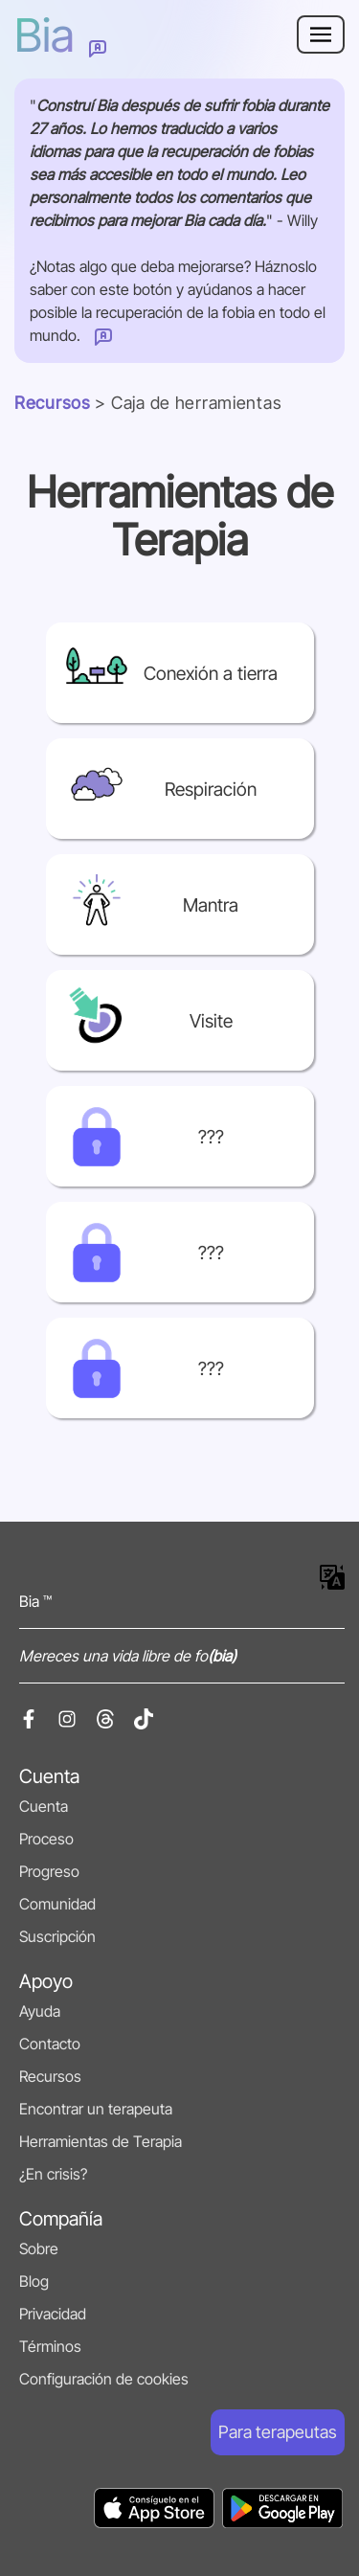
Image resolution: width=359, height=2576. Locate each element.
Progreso (49, 1871)
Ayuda (39, 2011)
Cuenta (43, 1806)
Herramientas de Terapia (100, 2141)
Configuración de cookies (104, 2378)
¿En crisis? (53, 2173)
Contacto (49, 2043)
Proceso (46, 1838)
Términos (50, 2346)
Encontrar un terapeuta (95, 2108)
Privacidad (52, 2313)
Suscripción (57, 1936)
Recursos (52, 403)
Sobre (38, 2248)
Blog (34, 2281)
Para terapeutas (277, 2432)
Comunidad (57, 1903)
